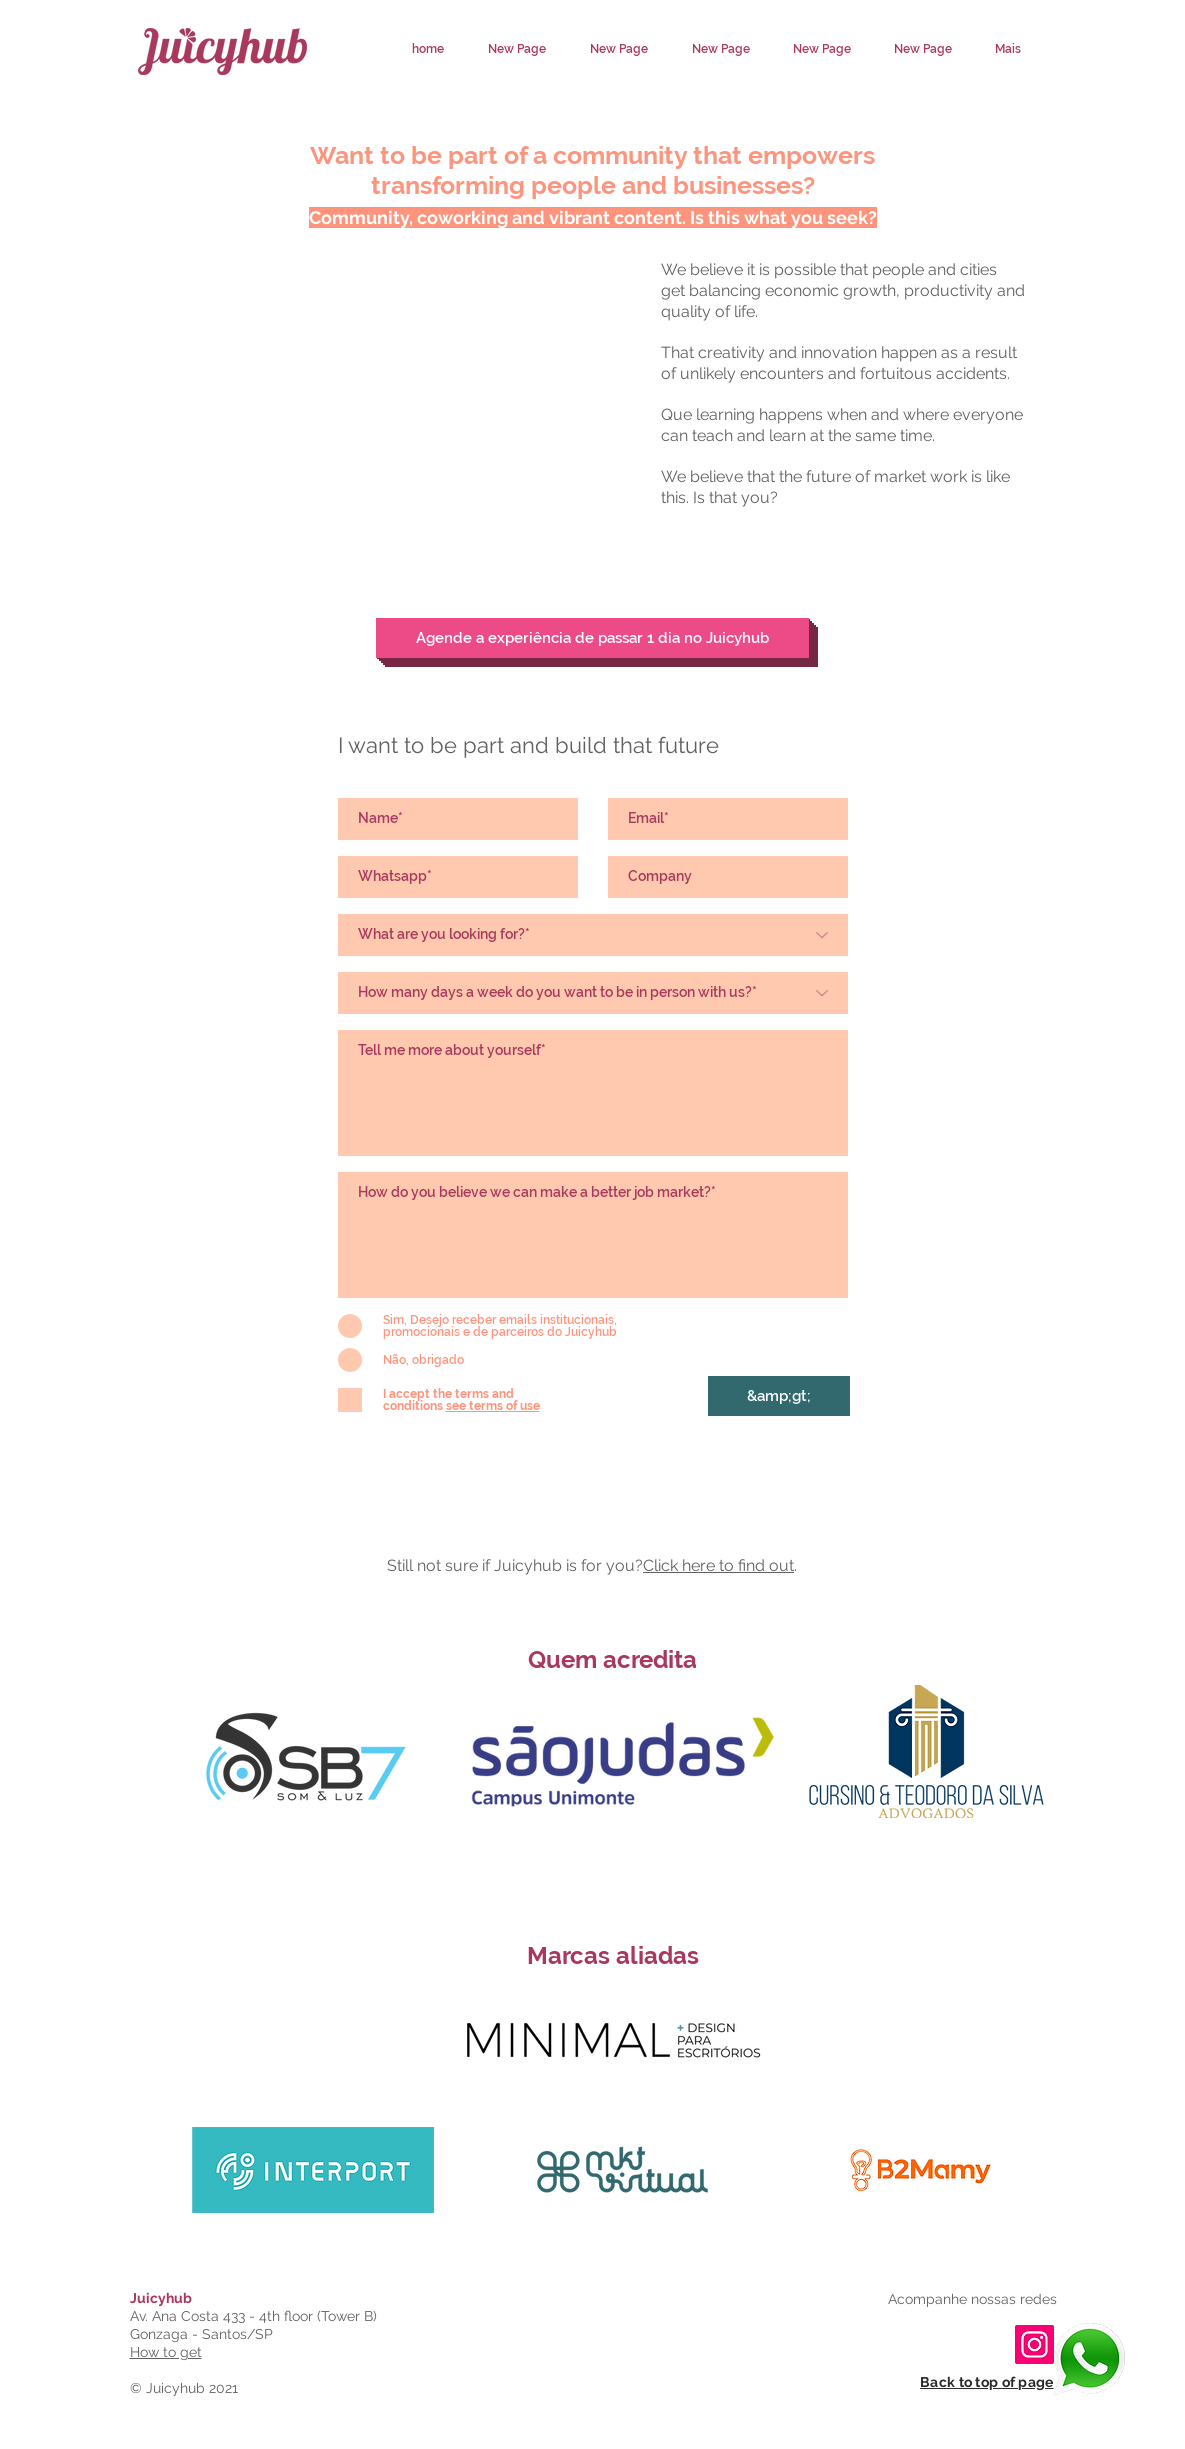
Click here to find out (718, 1565)
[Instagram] (1034, 2344)
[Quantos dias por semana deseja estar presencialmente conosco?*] (593, 993)
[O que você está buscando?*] (593, 935)
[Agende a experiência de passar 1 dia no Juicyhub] (592, 638)
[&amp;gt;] (779, 1396)
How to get (166, 2352)
